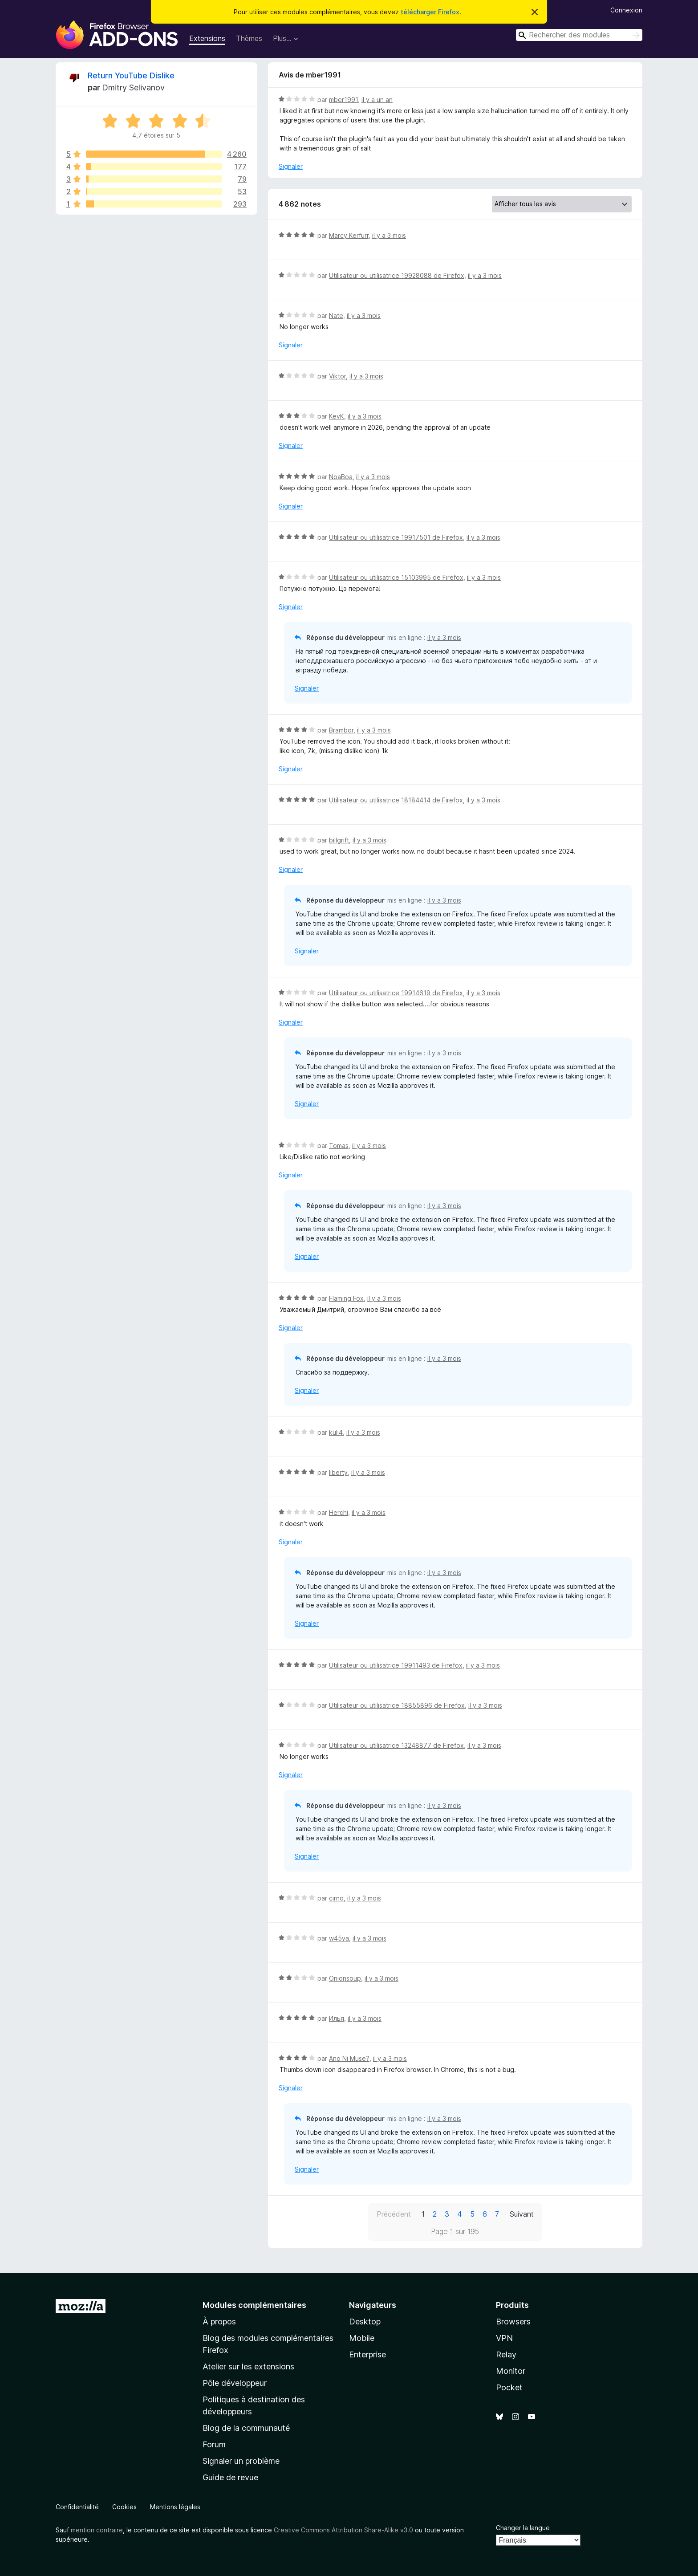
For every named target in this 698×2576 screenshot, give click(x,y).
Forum (214, 2444)
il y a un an (377, 99)
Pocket (509, 2387)
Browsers (513, 2321)
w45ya (339, 1938)
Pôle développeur (235, 2383)
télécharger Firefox (430, 12)
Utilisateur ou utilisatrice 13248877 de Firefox (396, 1745)
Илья (336, 2018)
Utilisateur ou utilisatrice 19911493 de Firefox (396, 1665)
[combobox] (579, 35)
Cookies (124, 2507)
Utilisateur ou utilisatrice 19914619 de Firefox (396, 993)
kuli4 (336, 1432)
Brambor (341, 730)
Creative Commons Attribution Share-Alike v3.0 (343, 2530)
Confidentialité (77, 2507)
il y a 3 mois (389, 235)
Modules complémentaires (254, 2305)
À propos (219, 2321)
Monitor (510, 2371)
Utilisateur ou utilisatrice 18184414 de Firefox (396, 800)
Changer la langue (523, 2527)
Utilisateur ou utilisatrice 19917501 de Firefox (396, 537)
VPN (504, 2338)
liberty (338, 1472)
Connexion (626, 10)
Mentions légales (175, 2507)
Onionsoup (345, 1978)
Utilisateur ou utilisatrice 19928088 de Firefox (396, 275)
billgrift (339, 840)
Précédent (394, 2214)
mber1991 (343, 99)
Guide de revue (230, 2477)
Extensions (207, 38)
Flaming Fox (346, 1298)
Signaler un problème (241, 2461)
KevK (336, 416)
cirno (336, 1898)
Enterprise (367, 2354)
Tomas (339, 1145)
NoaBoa (341, 476)
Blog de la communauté (246, 2428)
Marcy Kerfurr (349, 235)
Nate (336, 315)
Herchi (338, 1512)
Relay (506, 2354)
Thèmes (249, 38)
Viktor (337, 376)
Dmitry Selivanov (133, 87)
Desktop (365, 2321)
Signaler (291, 166)
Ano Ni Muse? (349, 2058)
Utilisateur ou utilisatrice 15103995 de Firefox (396, 577)
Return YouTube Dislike (131, 75)
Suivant (522, 2214)
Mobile (361, 2338)
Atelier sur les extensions (248, 2366)
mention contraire (97, 2530)
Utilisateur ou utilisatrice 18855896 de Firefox (397, 1705)
